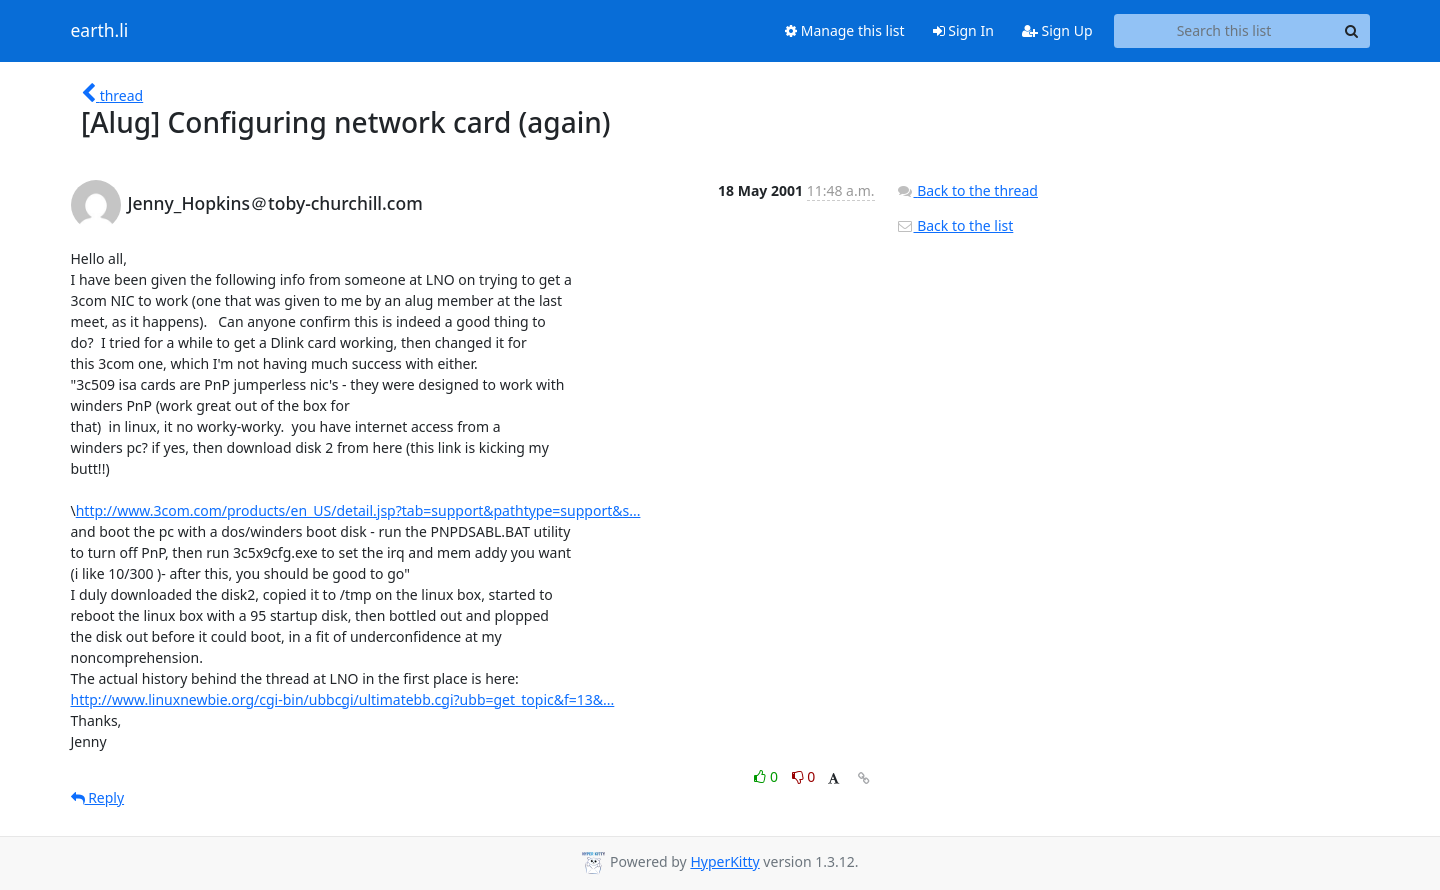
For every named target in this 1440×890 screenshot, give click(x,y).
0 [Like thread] (767, 776)
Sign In (963, 30)
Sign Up (1057, 30)
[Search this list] (1224, 31)
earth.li (100, 31)
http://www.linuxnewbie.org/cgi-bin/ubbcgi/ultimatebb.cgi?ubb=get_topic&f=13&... (343, 699)
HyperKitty (724, 861)
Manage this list (845, 30)
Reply (98, 797)
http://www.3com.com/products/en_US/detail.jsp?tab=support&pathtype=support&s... (358, 510)
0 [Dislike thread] (804, 776)
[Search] (1352, 31)
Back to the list (955, 225)
